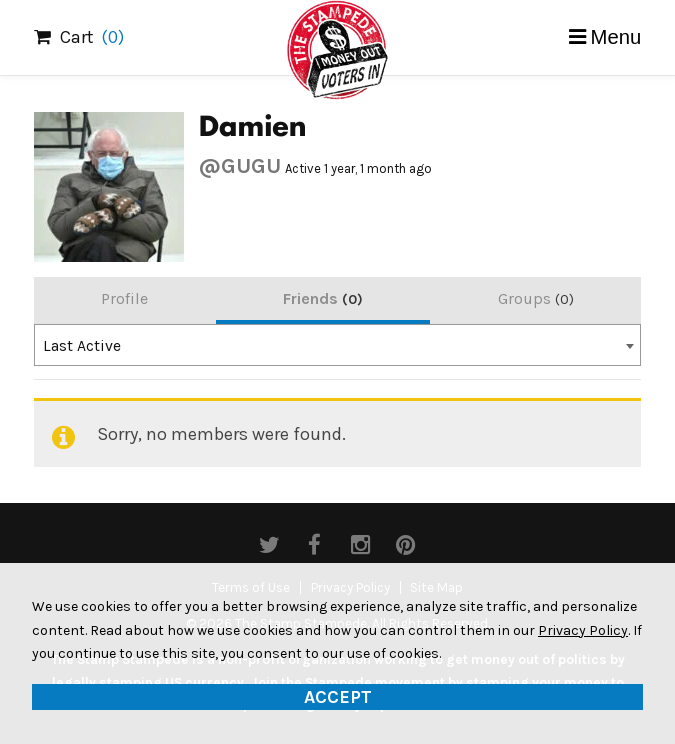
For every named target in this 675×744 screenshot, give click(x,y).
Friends (323, 298)
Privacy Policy (583, 630)
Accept (338, 697)
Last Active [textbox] (82, 346)
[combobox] (338, 345)
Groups (536, 298)
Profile (124, 298)
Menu (616, 37)
